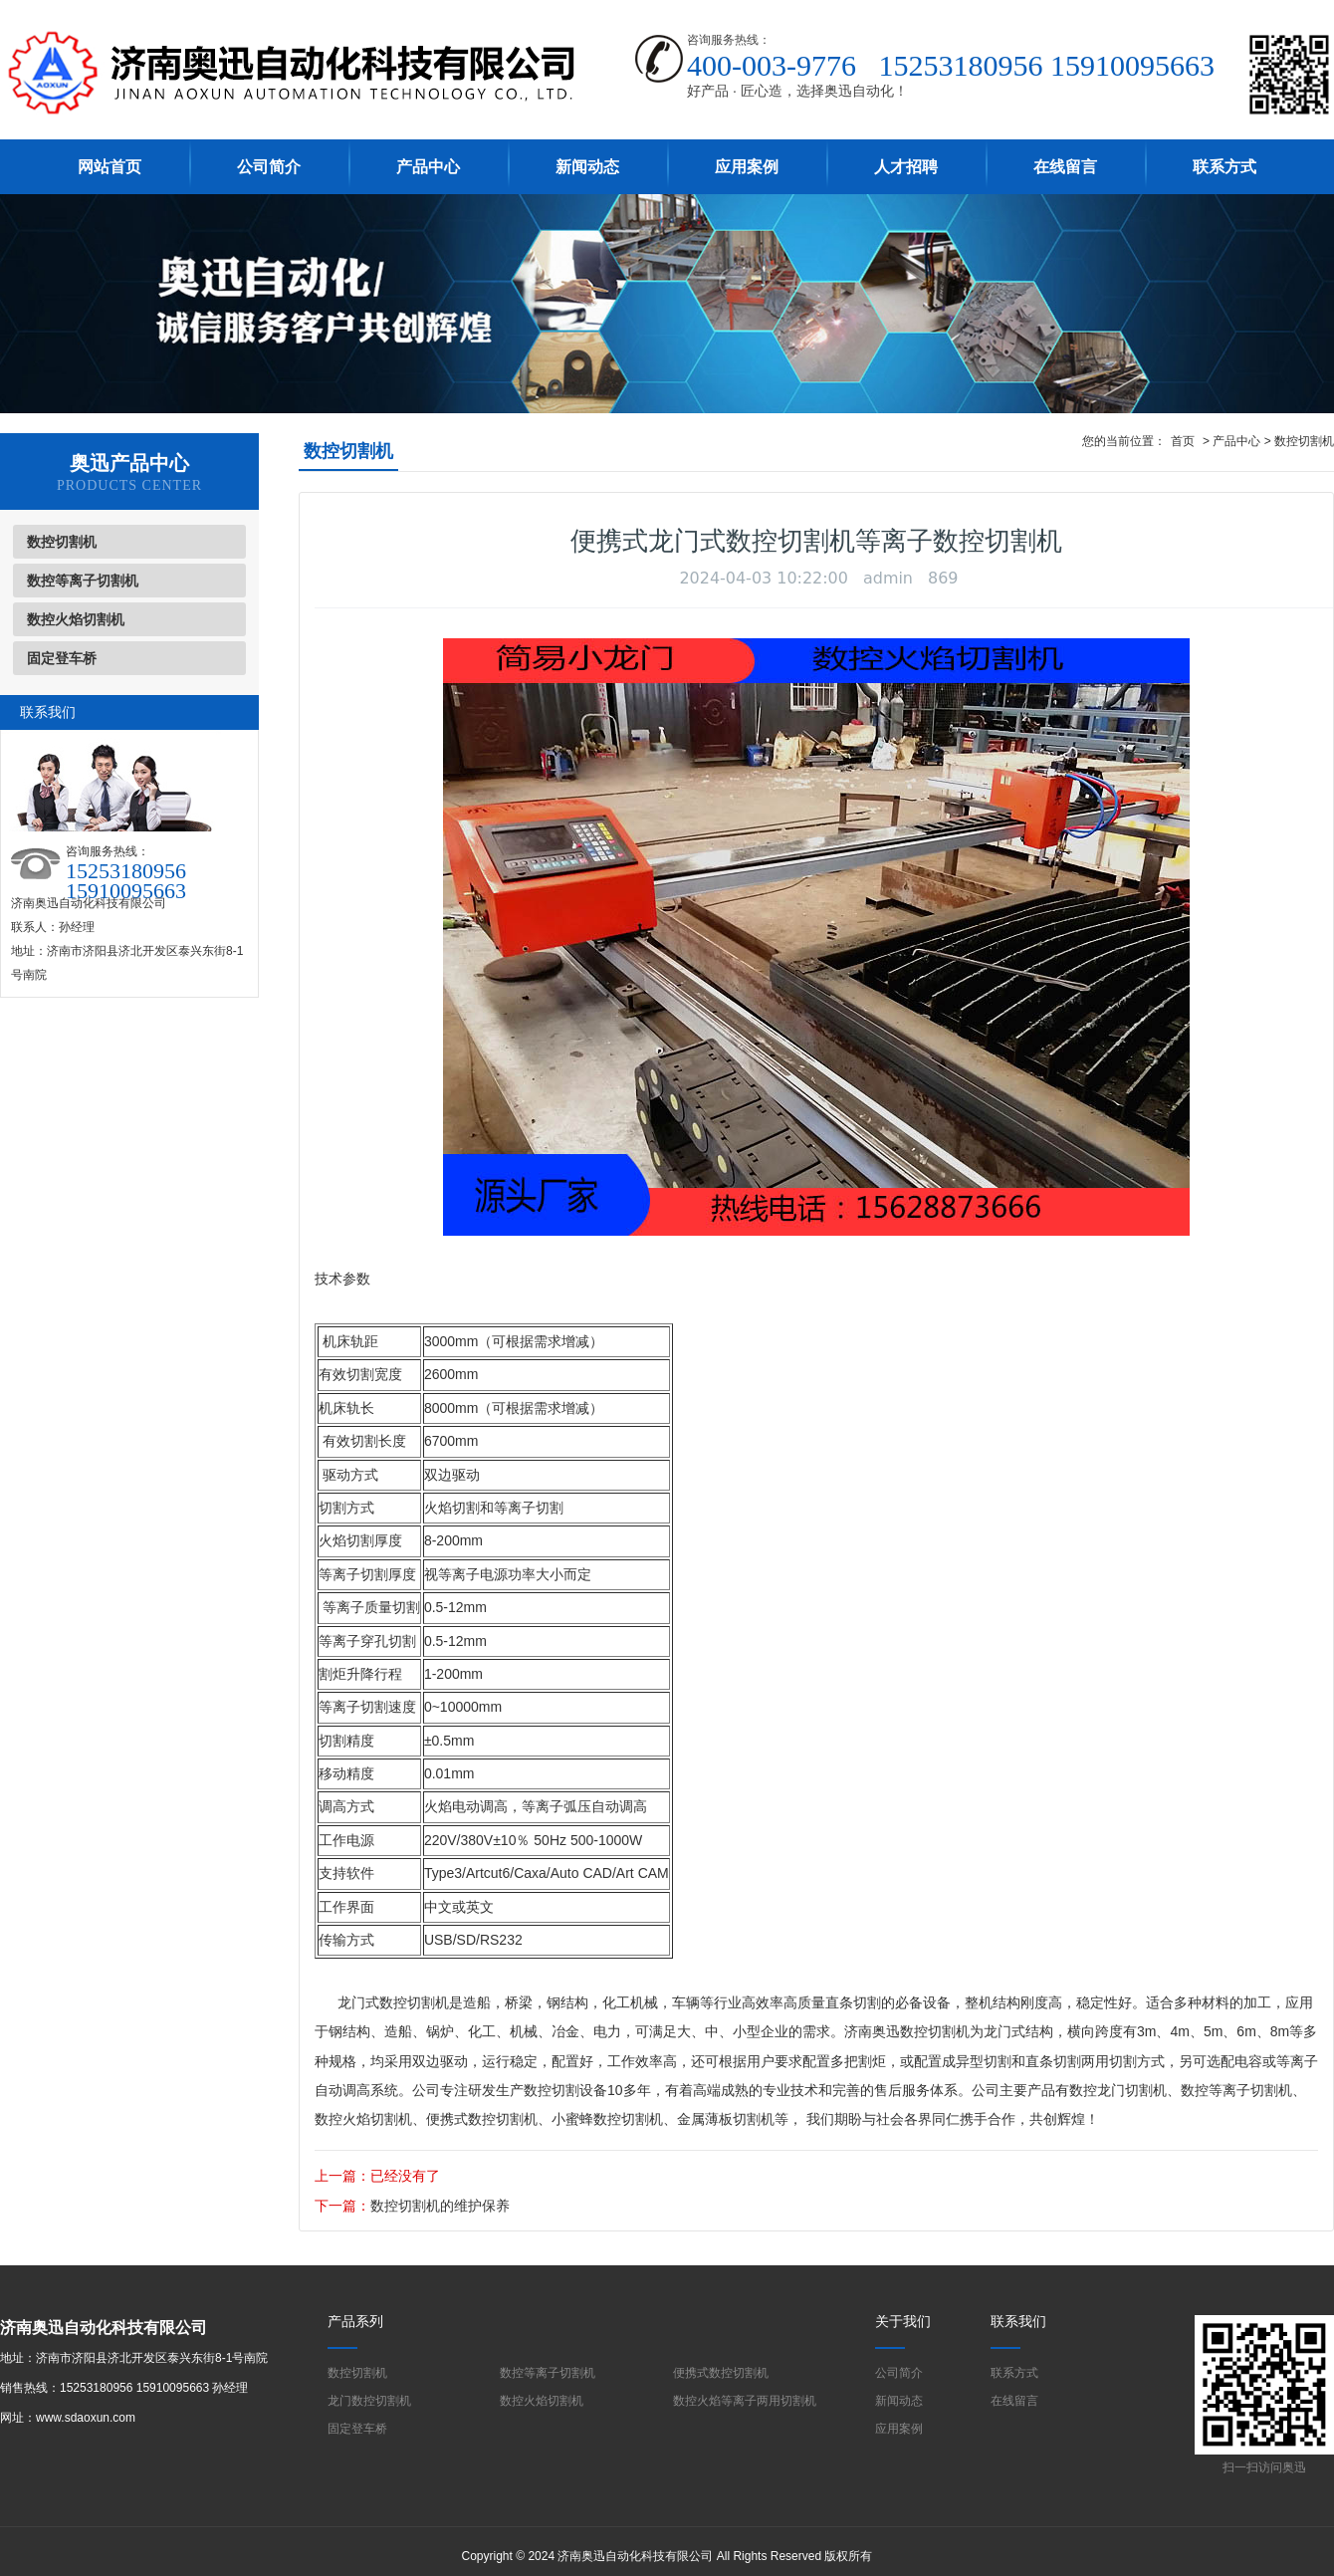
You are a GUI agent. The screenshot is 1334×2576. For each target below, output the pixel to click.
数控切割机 (62, 542)
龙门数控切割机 (369, 2401)
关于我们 (903, 2321)
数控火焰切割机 (75, 619)
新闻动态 (587, 166)
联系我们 (1018, 2321)
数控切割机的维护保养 (440, 2206)
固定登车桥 (62, 658)
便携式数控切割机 (482, 2119)
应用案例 (746, 166)
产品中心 (428, 166)
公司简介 (269, 166)
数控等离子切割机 (82, 580)
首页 (1183, 441)
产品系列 (355, 2321)
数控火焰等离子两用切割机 (744, 2401)
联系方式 (1224, 166)
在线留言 (1065, 166)
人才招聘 (906, 166)
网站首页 (109, 166)
